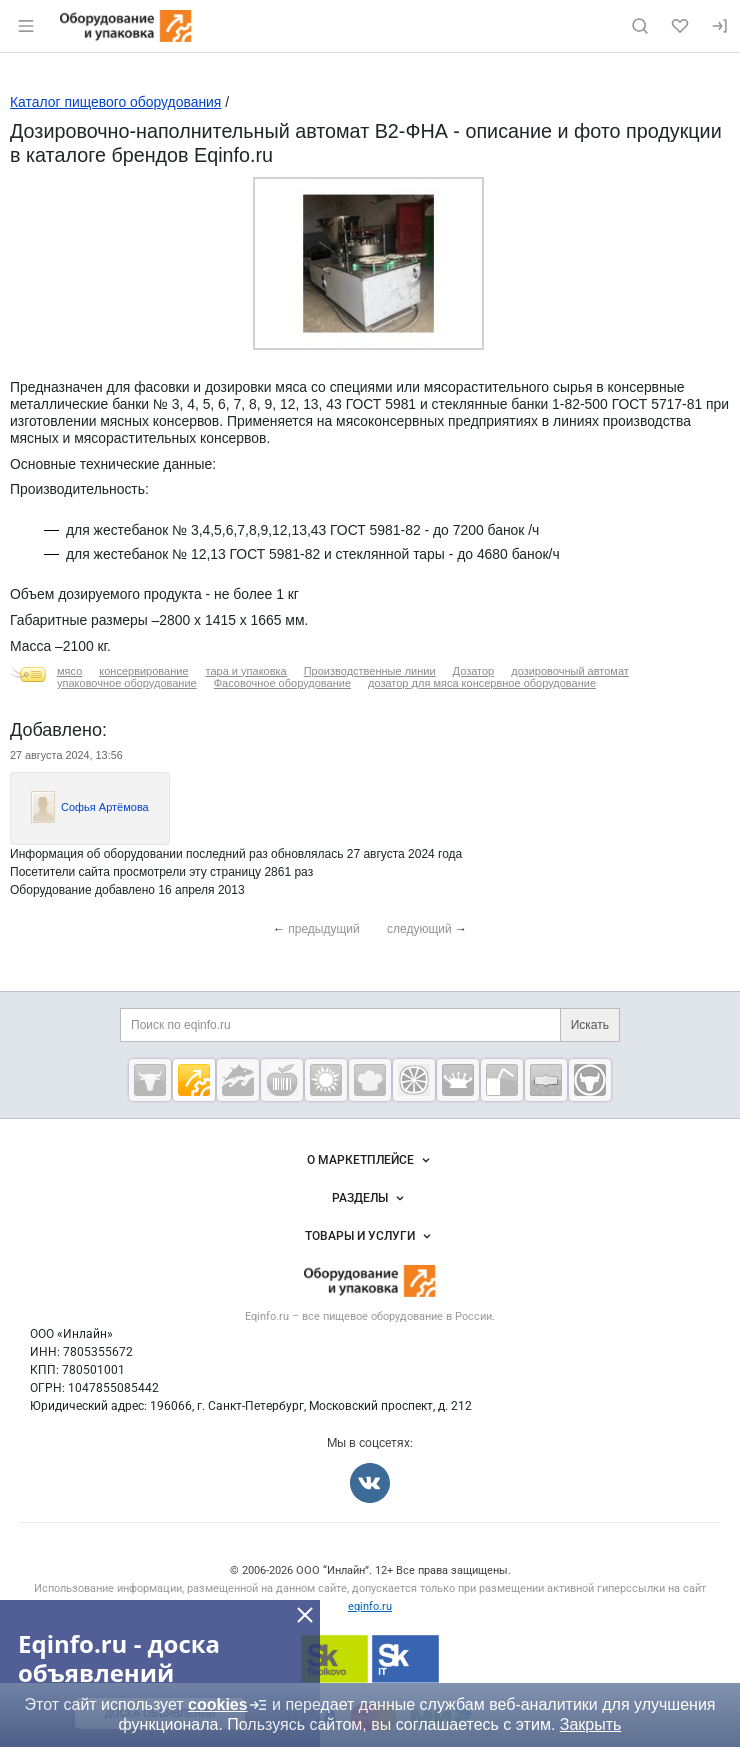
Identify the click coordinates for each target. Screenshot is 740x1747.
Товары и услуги (370, 1236)
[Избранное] (680, 26)
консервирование (143, 671)
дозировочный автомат (570, 671)
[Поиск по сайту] (640, 26)
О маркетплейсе (370, 1160)
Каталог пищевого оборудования (115, 102)
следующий (419, 929)
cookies (228, 1705)
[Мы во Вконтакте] (370, 1483)
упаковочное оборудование (127, 683)
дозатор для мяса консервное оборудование (482, 683)
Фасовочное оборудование (282, 683)
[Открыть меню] (26, 26)
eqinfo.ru (370, 1606)
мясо (69, 671)
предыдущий (324, 929)
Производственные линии (370, 671)
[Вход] (720, 26)
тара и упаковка (246, 671)
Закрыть (591, 1724)
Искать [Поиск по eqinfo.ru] (590, 1025)
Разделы (370, 1198)
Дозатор (474, 671)
